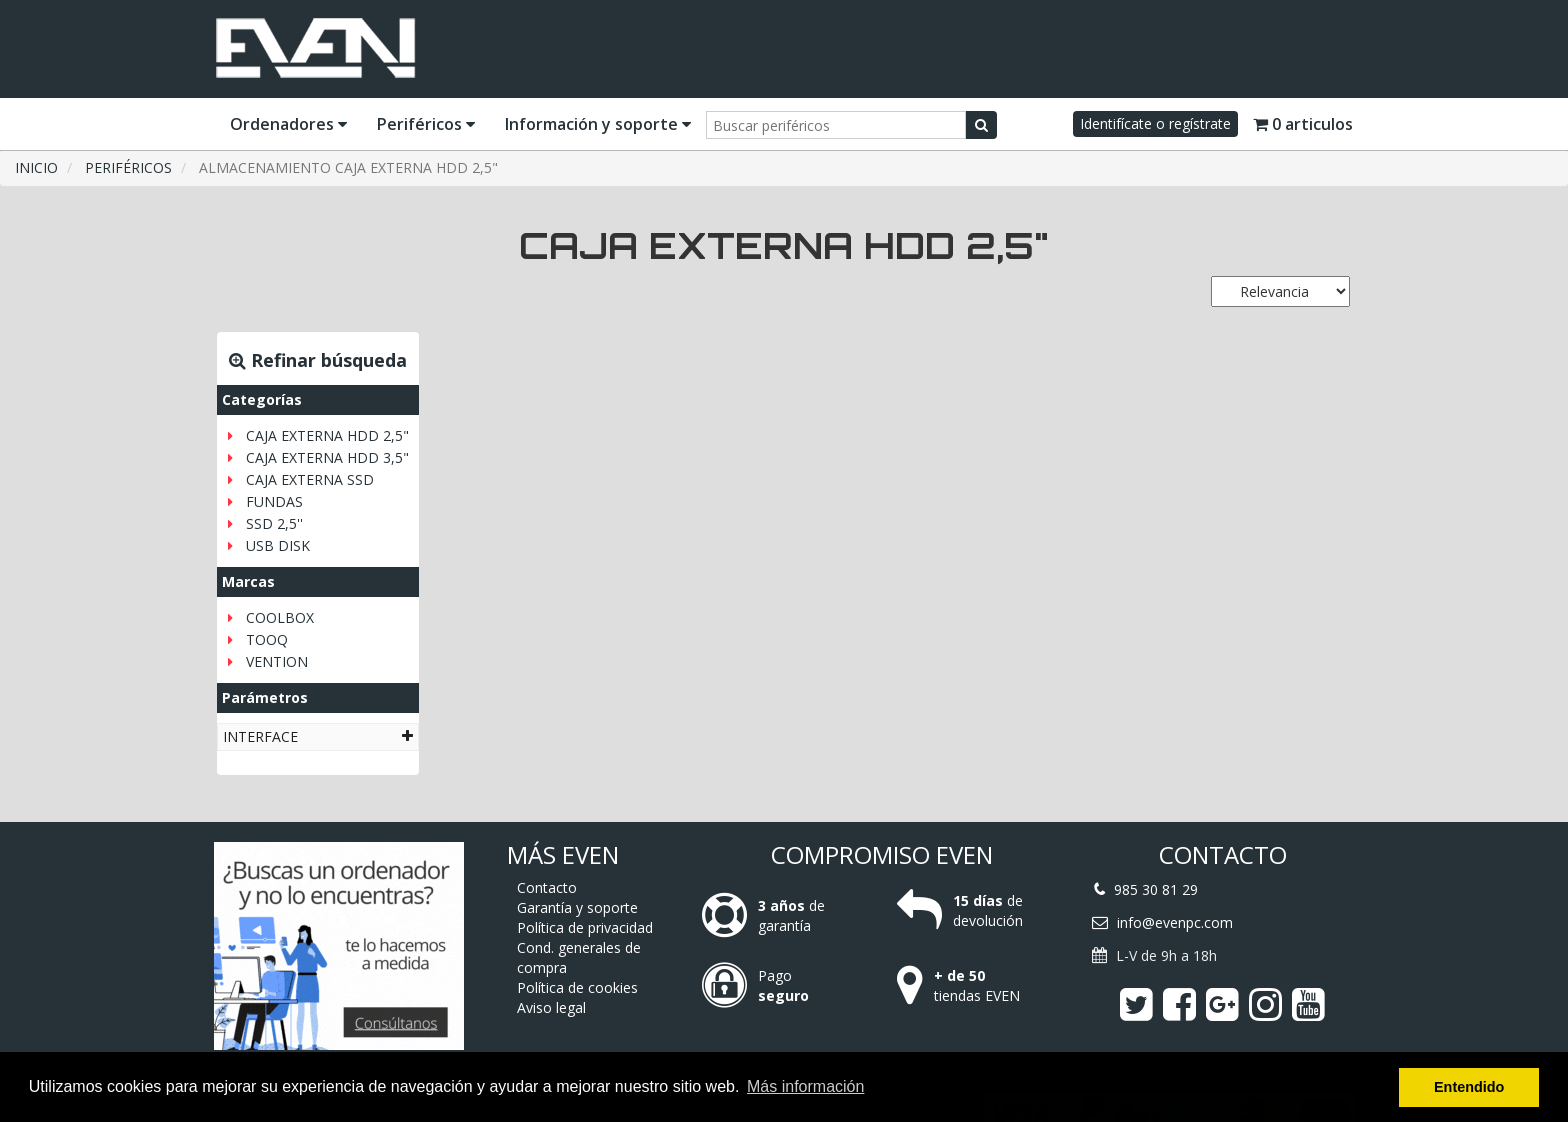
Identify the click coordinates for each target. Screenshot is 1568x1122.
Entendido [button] (1469, 1087)
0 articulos (1303, 124)
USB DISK (278, 545)
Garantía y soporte (577, 907)
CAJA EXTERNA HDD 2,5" (327, 435)
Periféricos (426, 124)
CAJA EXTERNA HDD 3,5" (327, 457)
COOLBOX (280, 617)
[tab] (318, 736)
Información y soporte (598, 124)
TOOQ (267, 639)
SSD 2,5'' (274, 523)
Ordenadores (288, 124)
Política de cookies (577, 987)
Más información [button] (805, 1086)
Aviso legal (551, 1007)
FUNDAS (274, 501)
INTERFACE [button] (318, 736)
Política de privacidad (585, 927)
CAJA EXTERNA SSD (310, 479)
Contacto (547, 887)
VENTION (277, 661)
